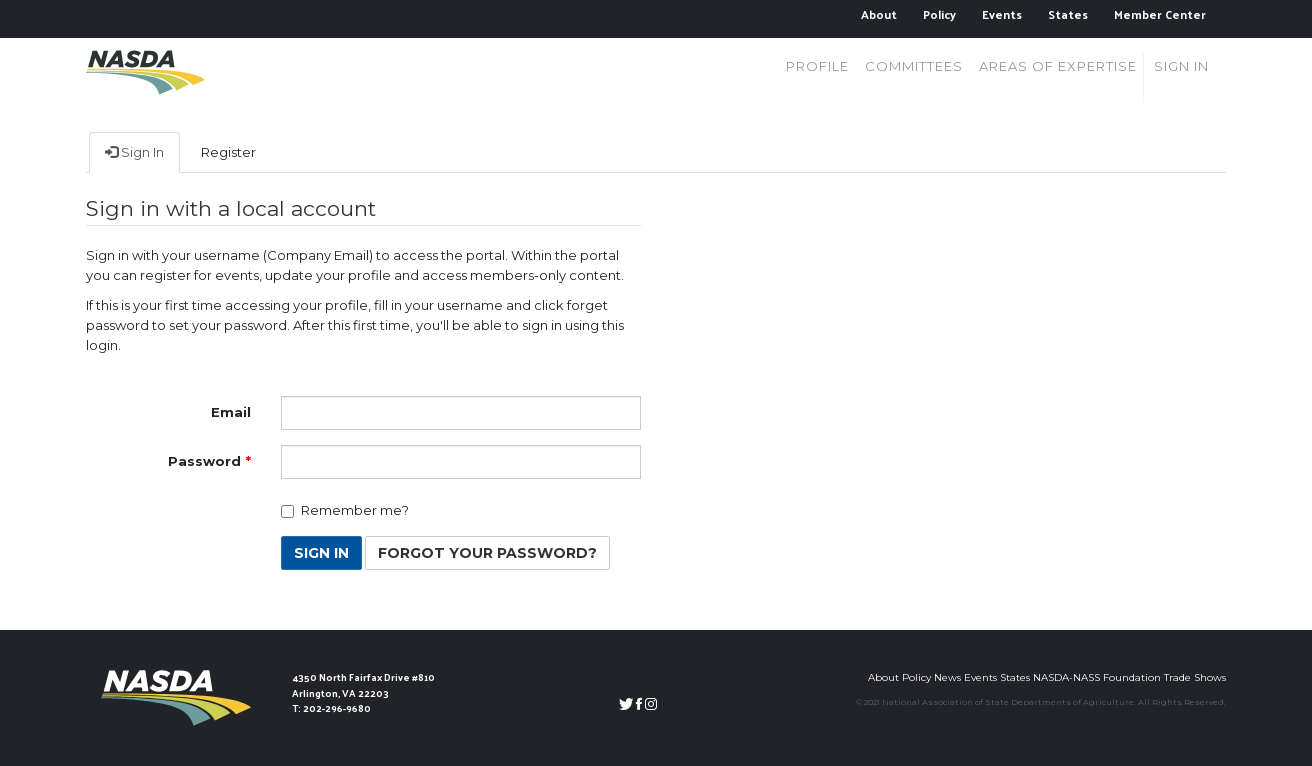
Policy (939, 14)
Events (1002, 14)
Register (228, 152)
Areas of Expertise (1058, 66)
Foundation (1132, 677)
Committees (914, 66)
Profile (817, 66)
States (1068, 14)
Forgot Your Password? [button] (487, 553)
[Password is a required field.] (461, 462)
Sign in (1181, 66)
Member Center (1160, 14)
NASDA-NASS (1066, 677)
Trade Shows (1195, 677)
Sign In (134, 152)
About (879, 14)
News (947, 677)
